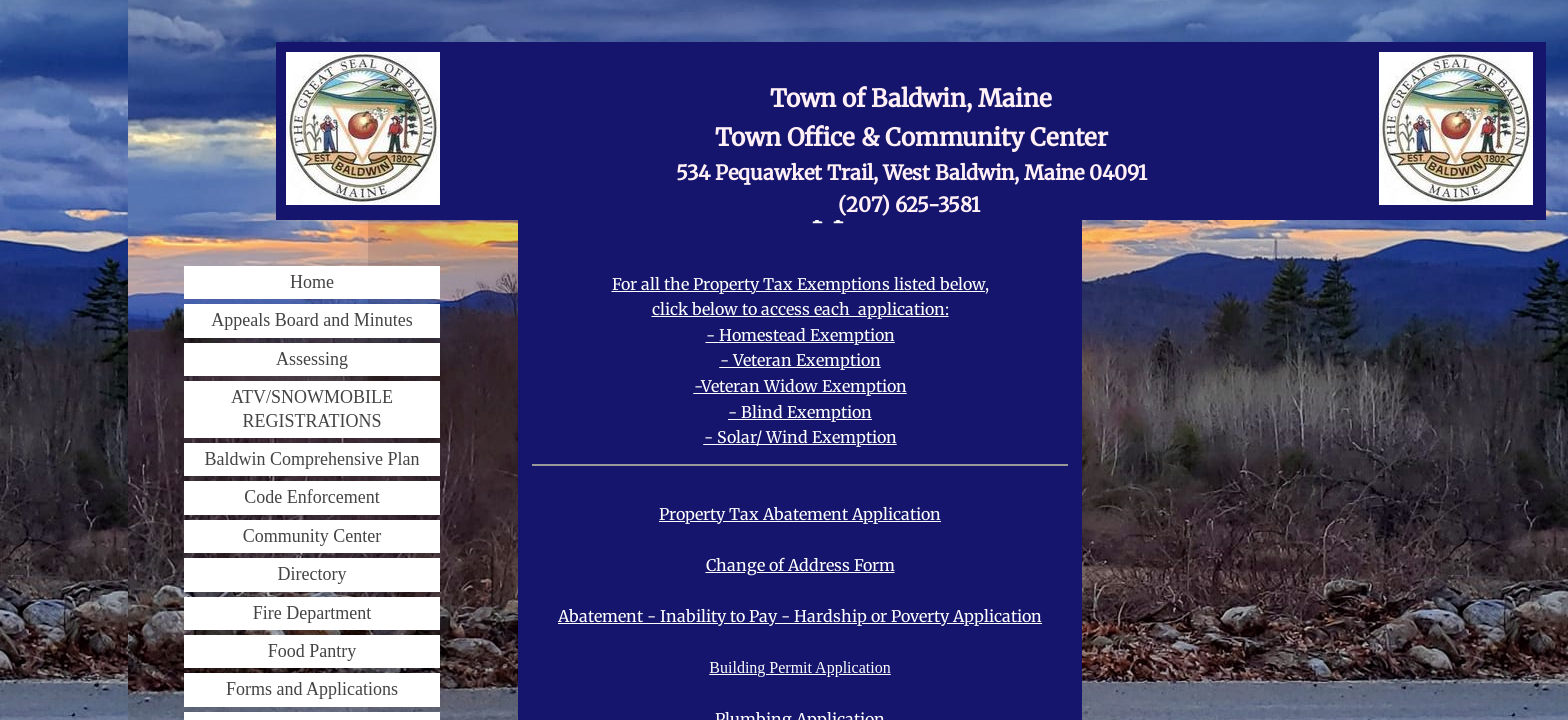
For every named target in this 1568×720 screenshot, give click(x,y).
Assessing (312, 359)
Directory (312, 574)
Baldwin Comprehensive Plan (312, 459)
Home (312, 282)
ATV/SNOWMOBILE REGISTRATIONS (312, 408)
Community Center (312, 536)
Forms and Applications (312, 689)
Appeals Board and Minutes (311, 320)
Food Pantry (312, 651)
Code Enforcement (311, 497)
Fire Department (312, 613)
